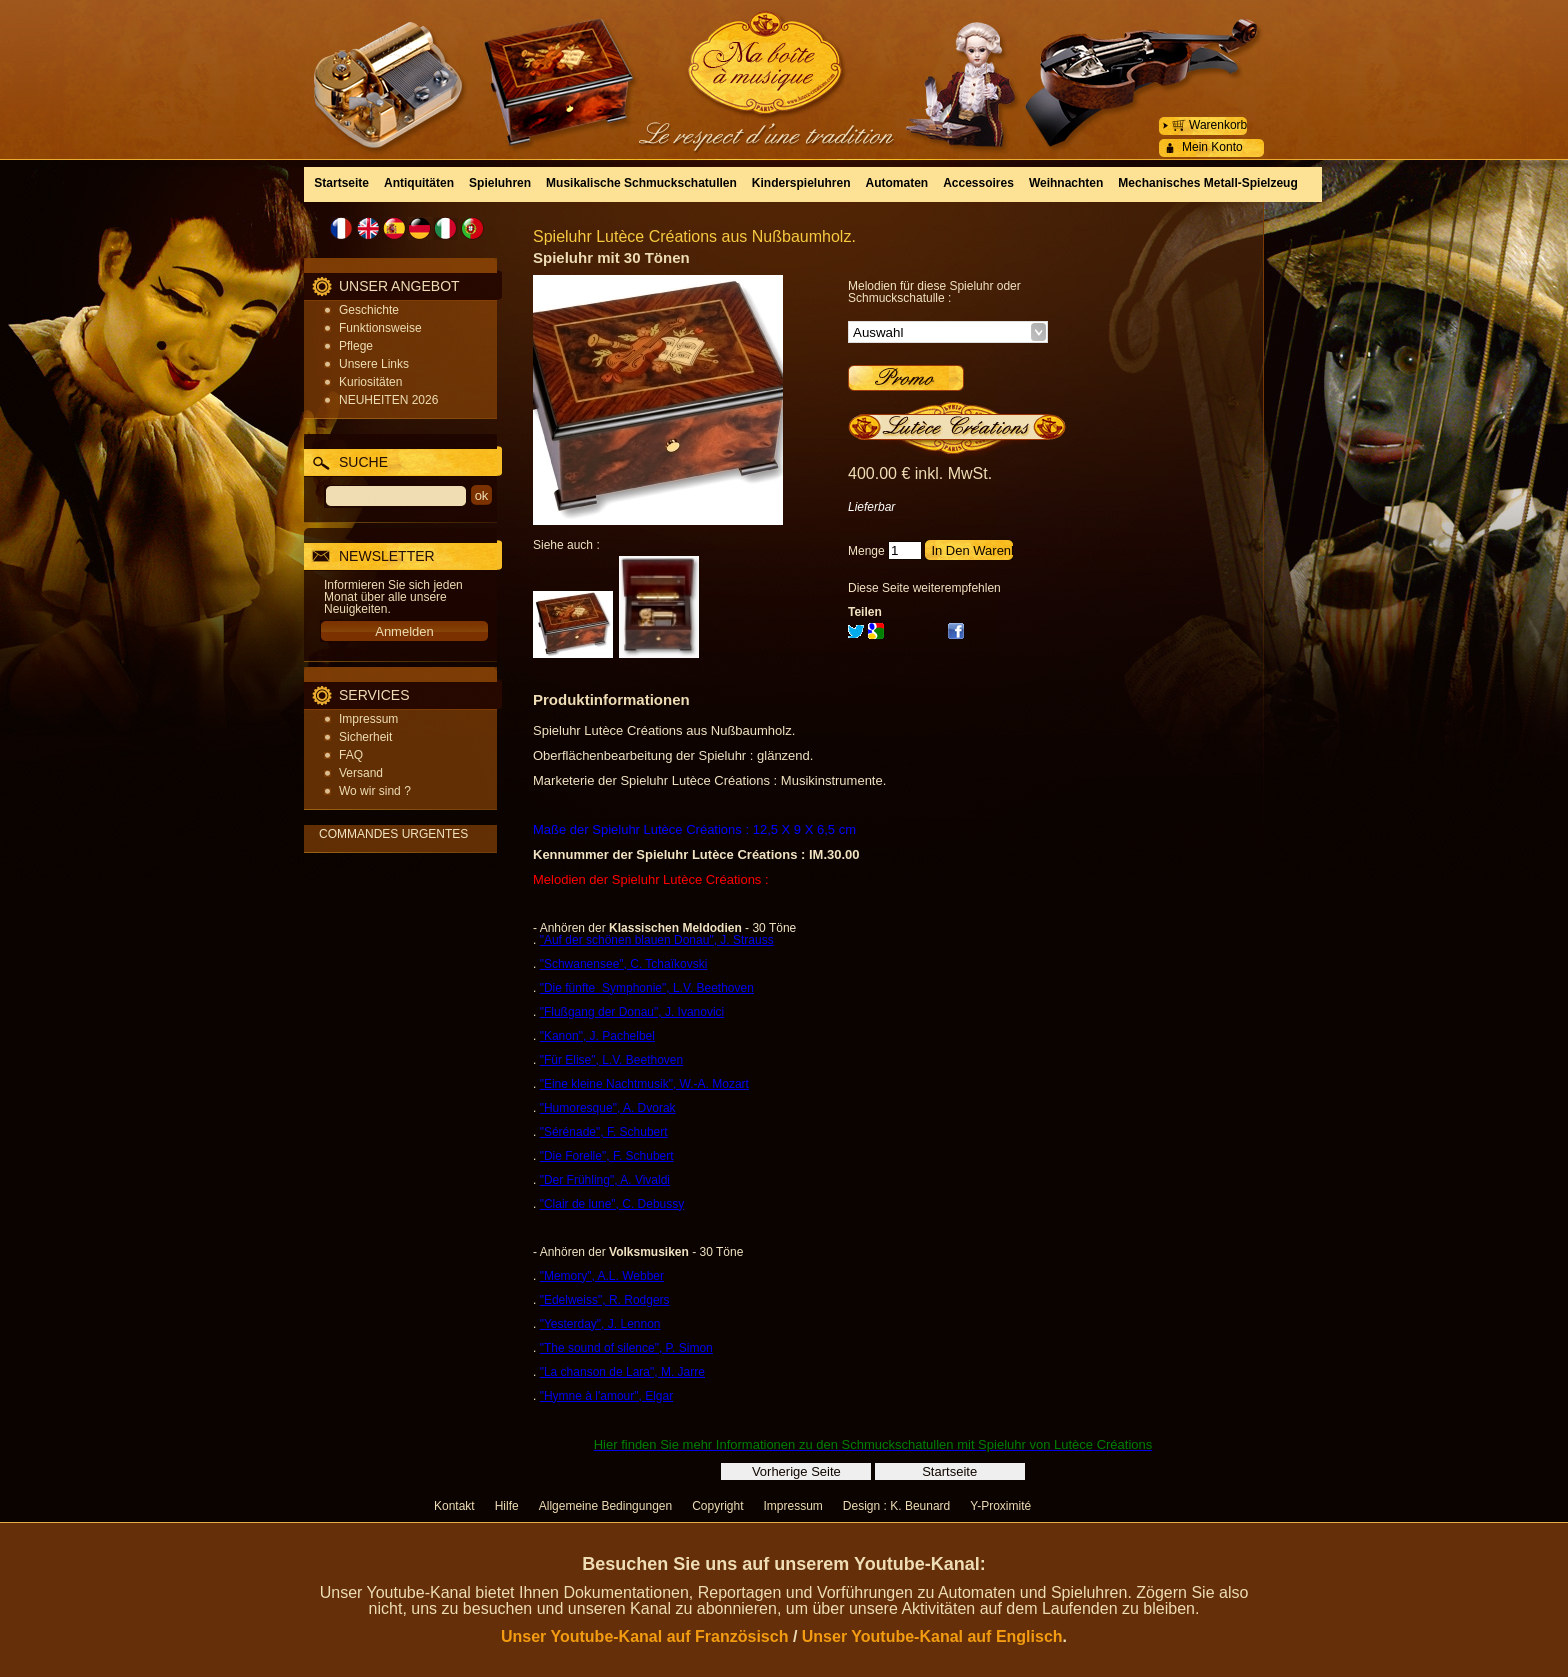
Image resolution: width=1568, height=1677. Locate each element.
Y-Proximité (1000, 1506)
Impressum (368, 719)
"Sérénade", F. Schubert (604, 1132)
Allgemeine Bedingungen (605, 1506)
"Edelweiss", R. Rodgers (605, 1300)
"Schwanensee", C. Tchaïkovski (624, 964)
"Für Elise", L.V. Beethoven (612, 1060)
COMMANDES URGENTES (393, 834)
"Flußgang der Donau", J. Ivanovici (632, 1012)
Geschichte (369, 310)
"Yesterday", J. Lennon (600, 1324)
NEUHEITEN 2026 (388, 400)
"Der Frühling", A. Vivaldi (605, 1180)
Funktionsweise (380, 328)
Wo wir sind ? (375, 791)
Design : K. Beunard (896, 1506)
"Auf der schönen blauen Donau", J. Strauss (657, 940)
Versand (361, 773)
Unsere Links (374, 364)
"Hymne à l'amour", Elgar (607, 1396)
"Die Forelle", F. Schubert (607, 1156)
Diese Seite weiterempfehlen (924, 588)
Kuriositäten (370, 382)
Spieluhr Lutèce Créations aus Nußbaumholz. (694, 236)
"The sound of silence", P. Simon (626, 1348)
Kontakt (454, 1506)
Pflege (356, 346)
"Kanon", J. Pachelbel (597, 1036)
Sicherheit (365, 737)
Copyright (717, 1506)
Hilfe (507, 1506)
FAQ (351, 755)
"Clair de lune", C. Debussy (612, 1204)
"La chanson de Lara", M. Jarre (622, 1372)
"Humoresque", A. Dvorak (608, 1108)
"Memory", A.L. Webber (602, 1276)
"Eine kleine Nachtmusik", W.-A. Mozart (644, 1084)
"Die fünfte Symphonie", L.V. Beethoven (647, 988)
